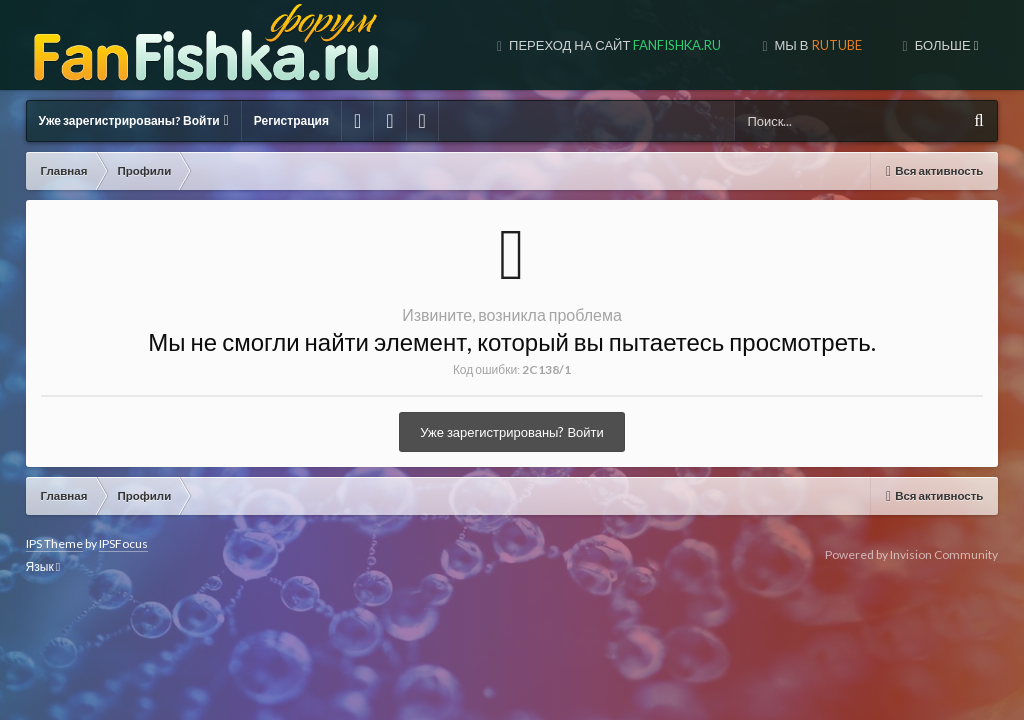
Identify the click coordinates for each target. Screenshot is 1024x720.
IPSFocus (123, 543)
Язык (43, 566)
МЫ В (676, 45)
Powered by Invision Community (911, 554)
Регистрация (291, 120)
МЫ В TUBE (821, 45)
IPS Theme (54, 543)
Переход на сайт (473, 45)
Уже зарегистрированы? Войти (134, 120)
